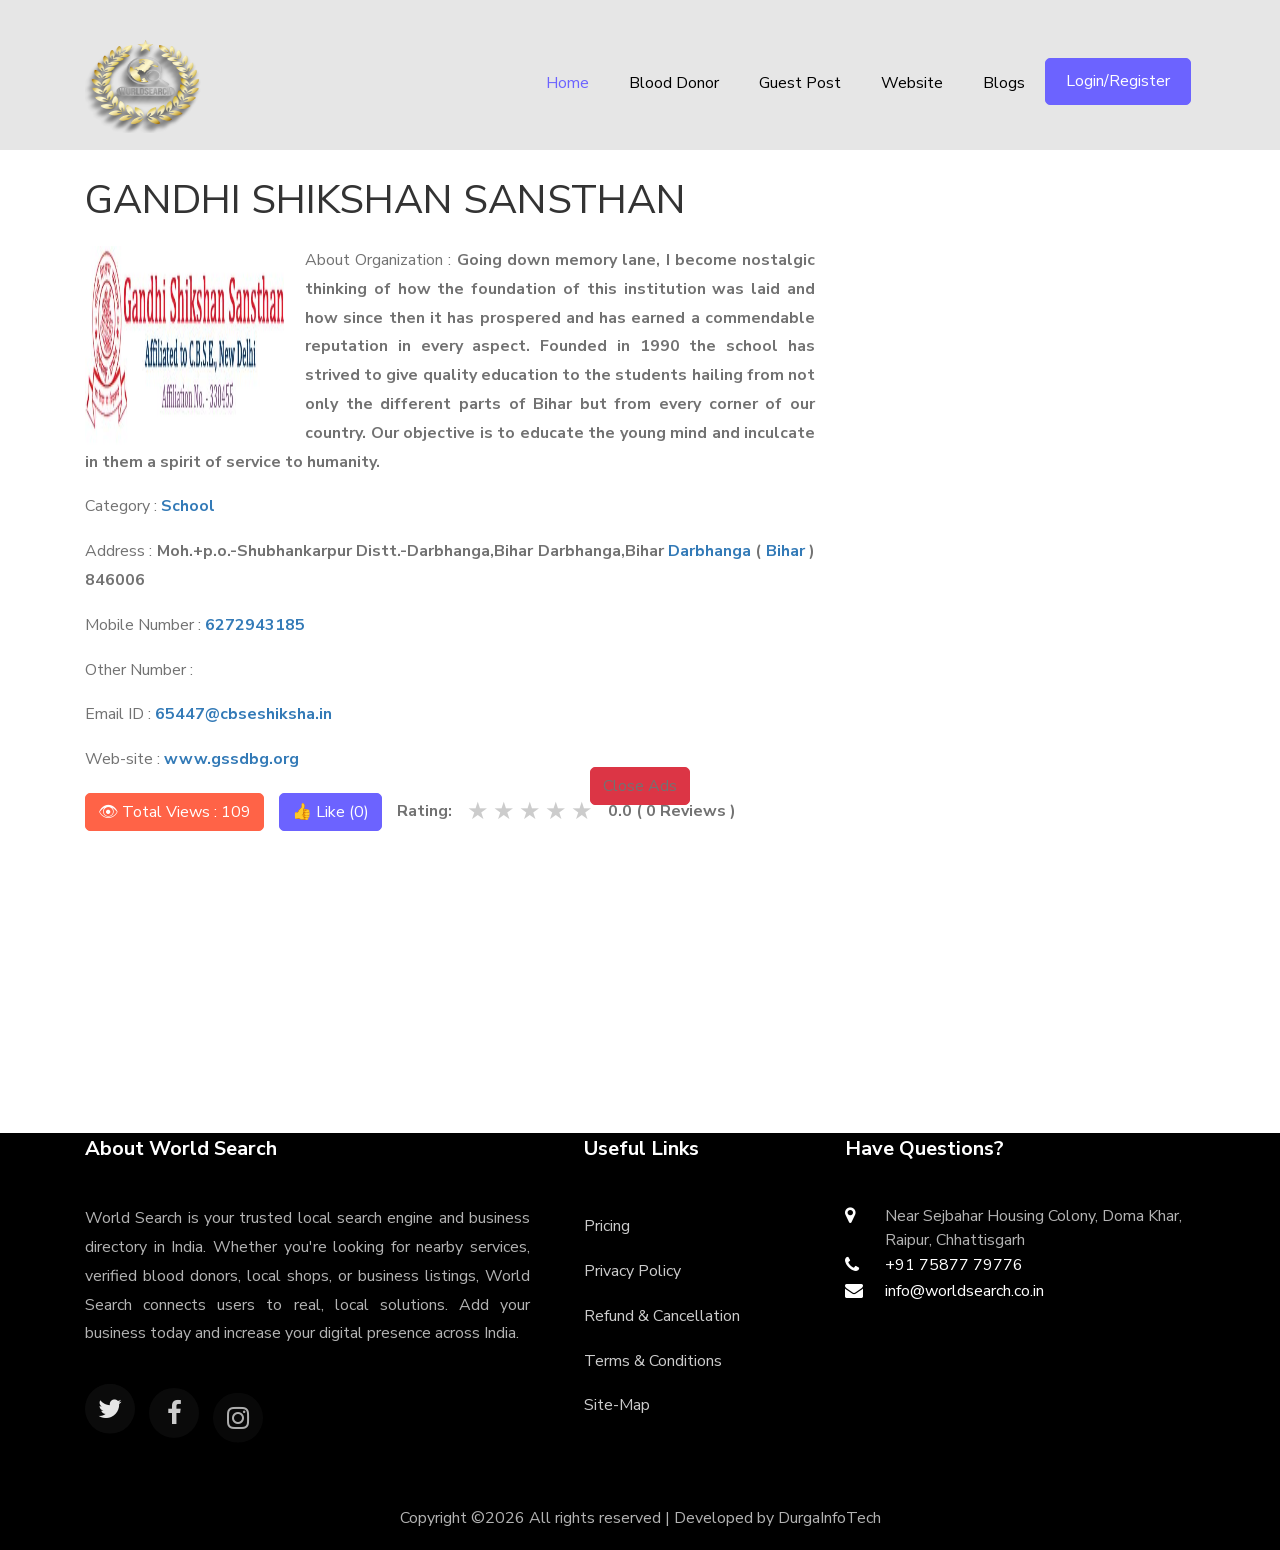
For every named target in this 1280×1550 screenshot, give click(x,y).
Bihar (785, 551)
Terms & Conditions (653, 1361)
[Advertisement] (1036, 295)
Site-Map (617, 1405)
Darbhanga (709, 551)
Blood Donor (674, 83)
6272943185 (255, 625)
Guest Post (800, 83)
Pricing (607, 1226)
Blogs (1004, 83)
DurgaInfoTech (829, 1518)
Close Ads (640, 786)
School (188, 506)
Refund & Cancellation (662, 1316)
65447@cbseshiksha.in (243, 714)
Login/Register (1118, 81)
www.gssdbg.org (231, 759)
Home (567, 83)
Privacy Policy (632, 1271)
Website (912, 83)
